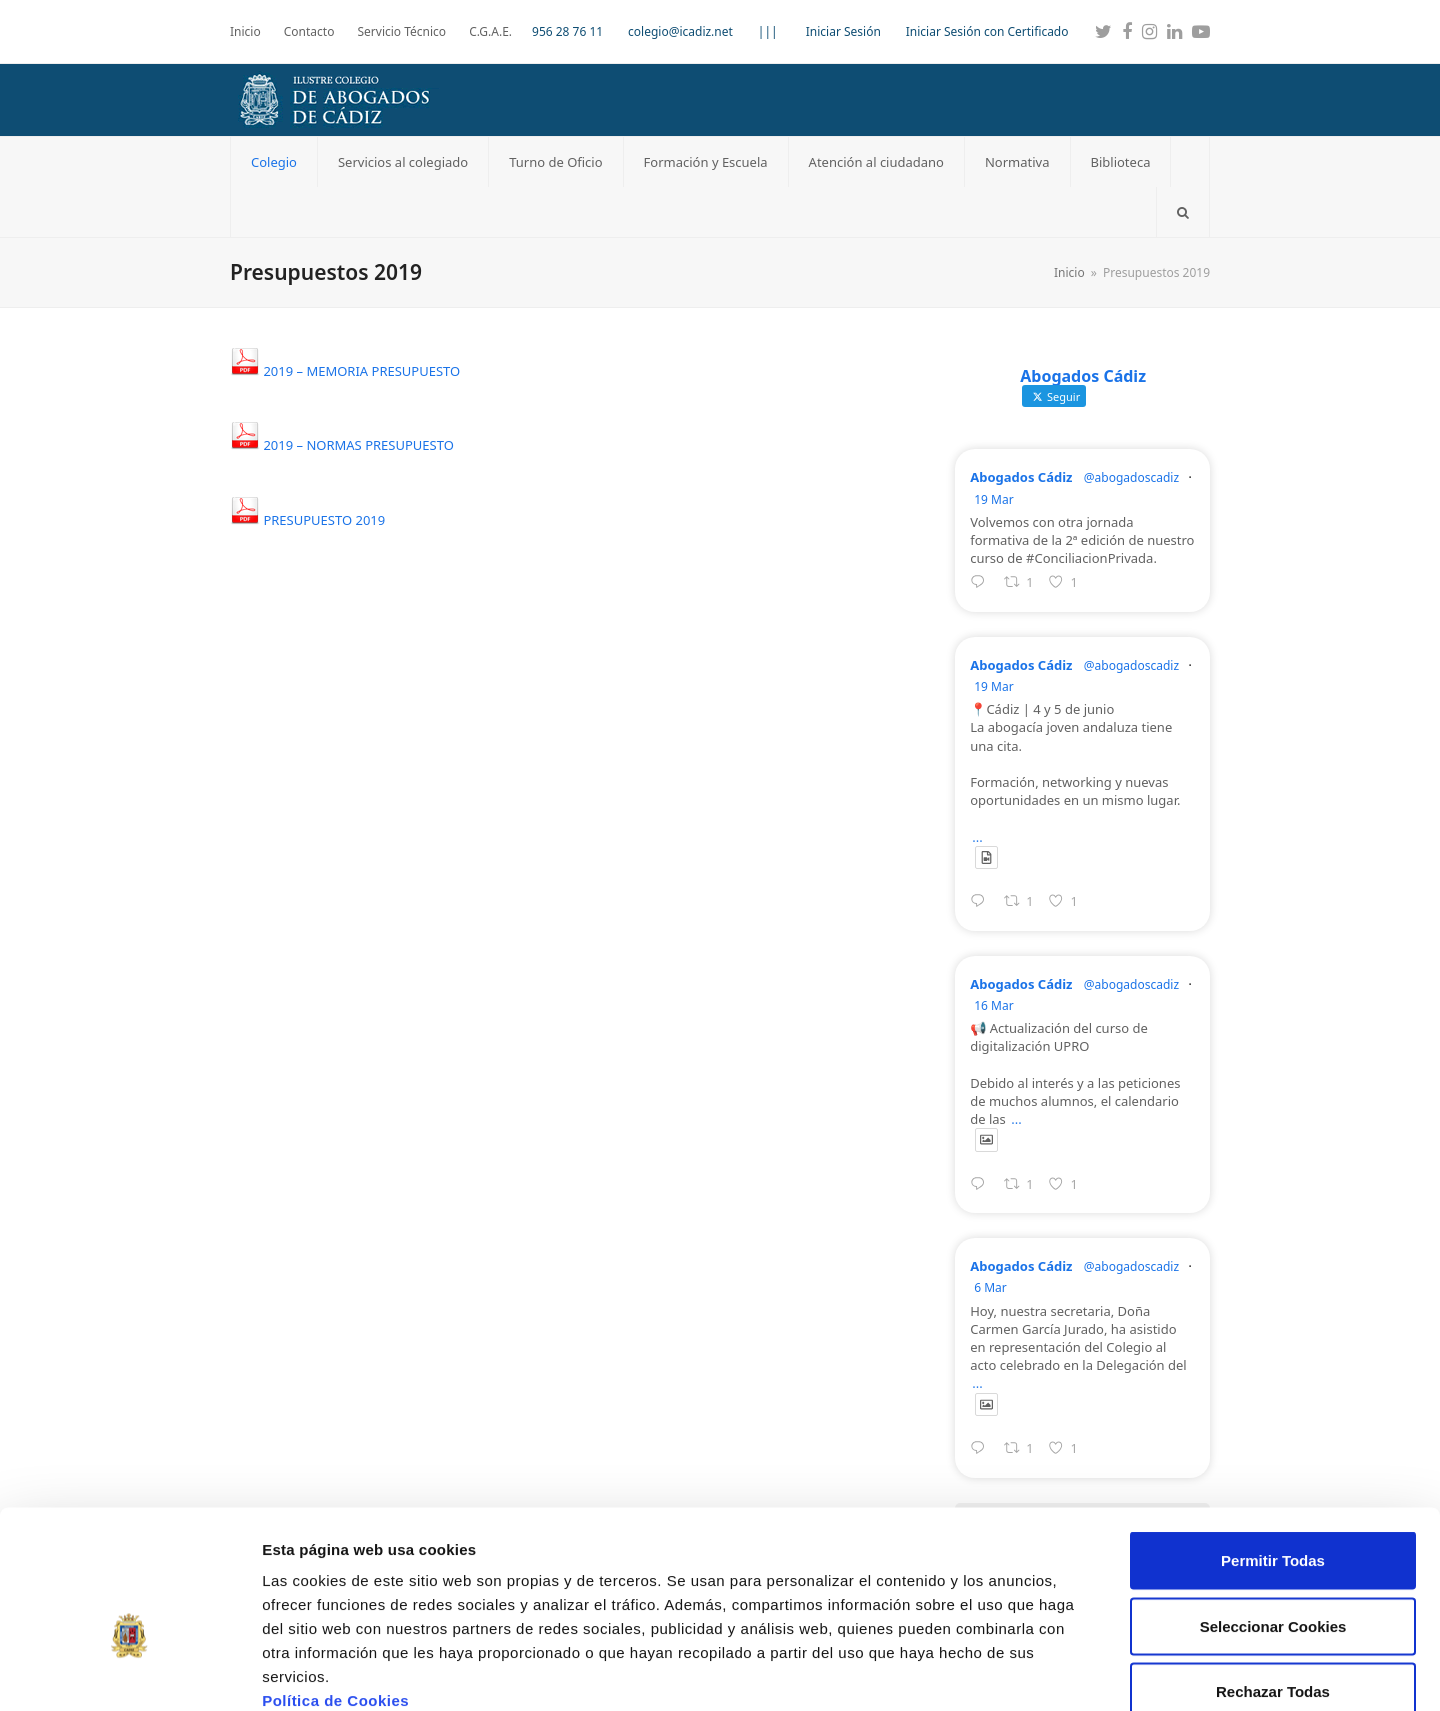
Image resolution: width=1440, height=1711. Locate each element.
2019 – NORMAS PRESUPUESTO (358, 445)
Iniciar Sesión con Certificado (987, 31)
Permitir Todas (1273, 1448)
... (977, 837)
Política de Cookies (335, 1588)
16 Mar (993, 1005)
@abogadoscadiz (1131, 477)
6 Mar (990, 1287)
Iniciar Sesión (843, 31)
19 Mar (993, 499)
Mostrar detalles (1074, 1671)
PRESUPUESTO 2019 (324, 520)
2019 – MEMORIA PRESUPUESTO (361, 371)
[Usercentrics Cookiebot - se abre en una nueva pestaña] (129, 1672)
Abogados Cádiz (1021, 477)
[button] (1183, 212)
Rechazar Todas (1273, 1579)
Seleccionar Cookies (1273, 1514)
